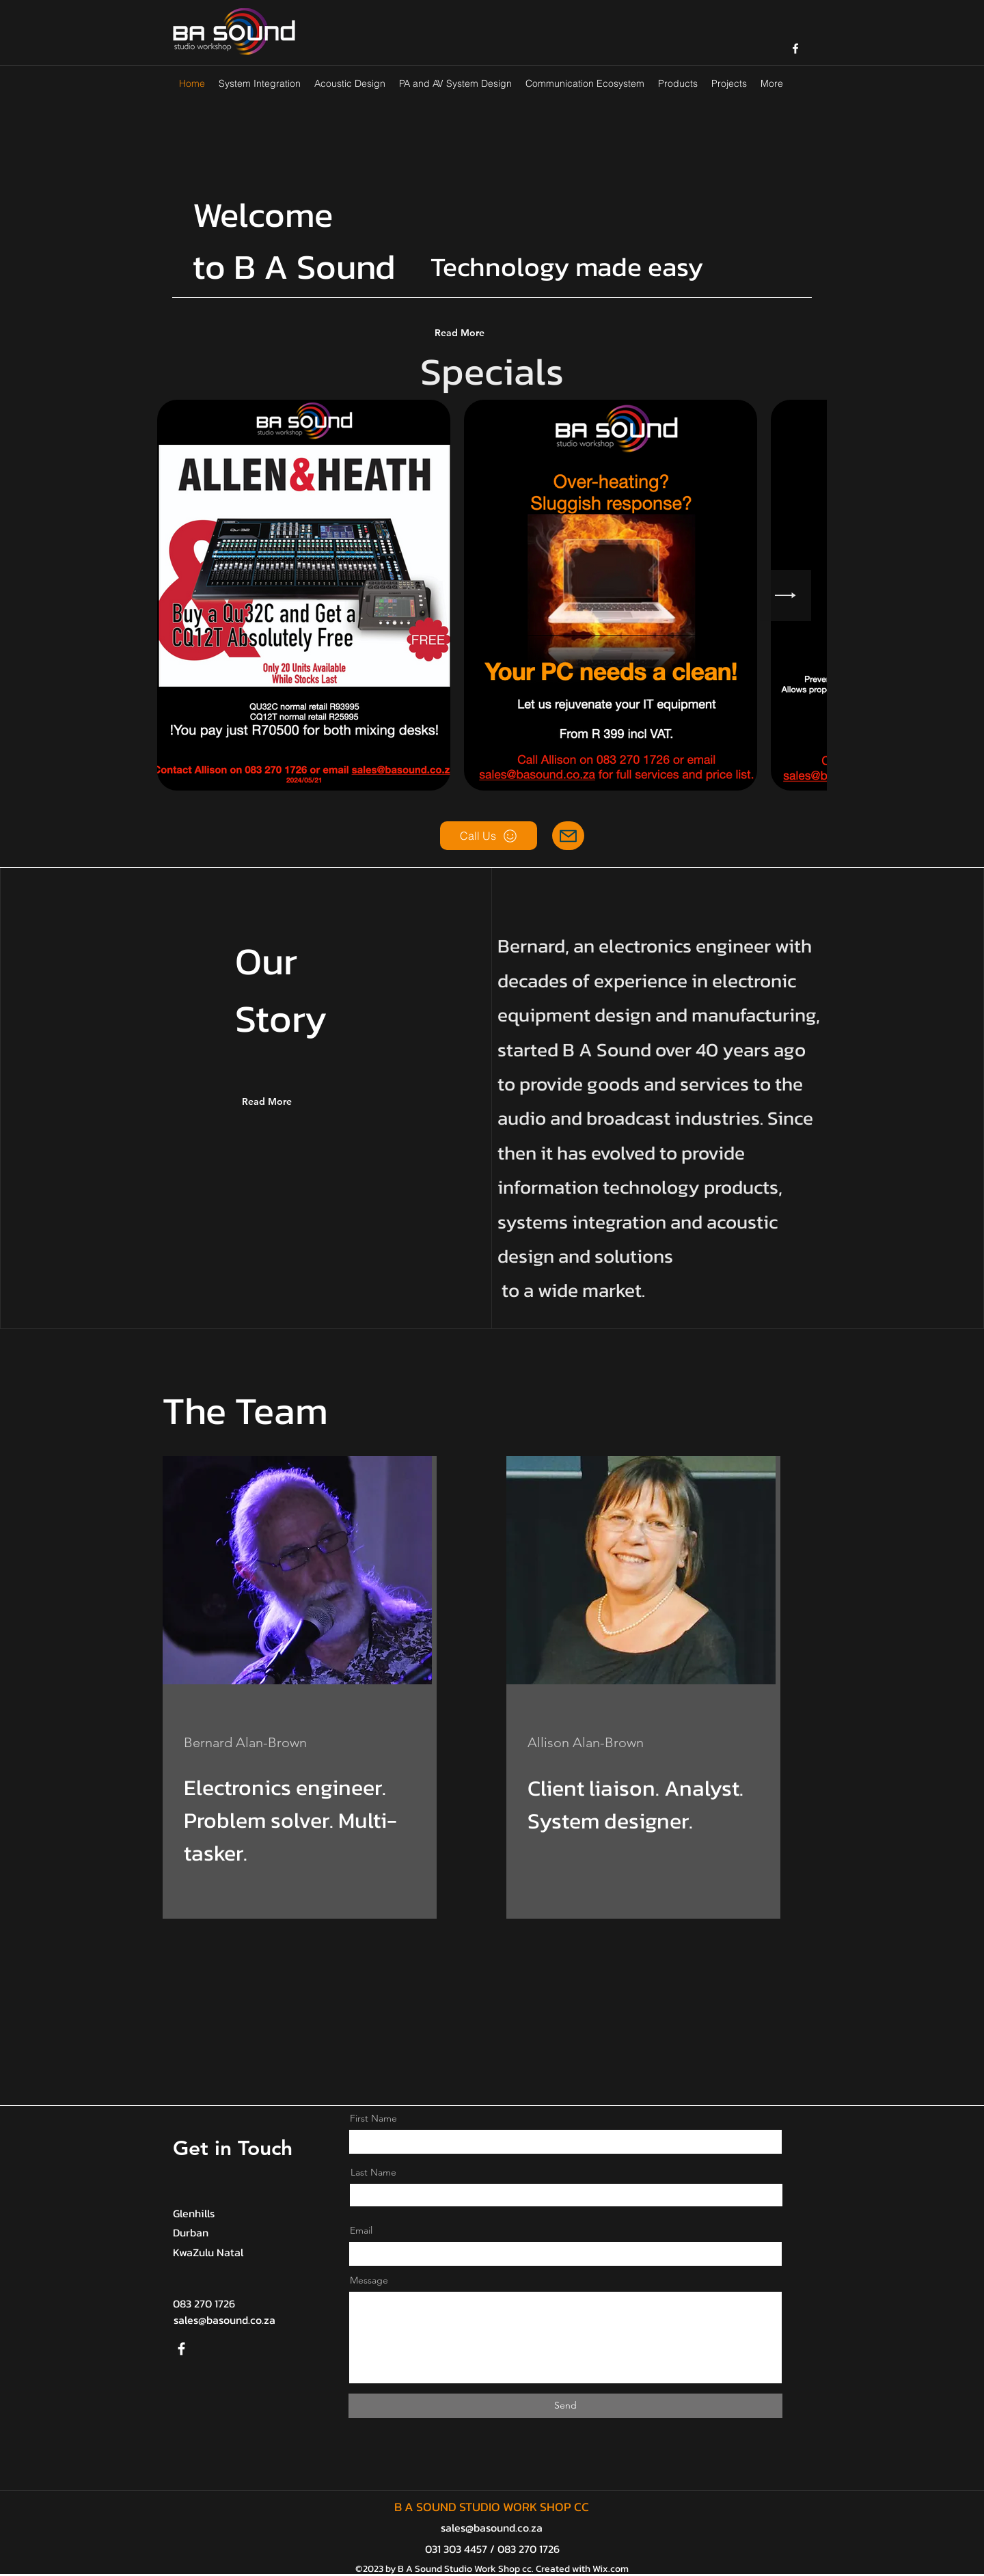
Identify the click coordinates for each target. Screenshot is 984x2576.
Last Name (373, 2172)
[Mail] (568, 835)
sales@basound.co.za (224, 2320)
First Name (373, 2118)
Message (369, 2280)
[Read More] (488, 332)
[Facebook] (181, 2348)
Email (361, 2230)
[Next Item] (785, 595)
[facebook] (795, 48)
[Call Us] (488, 835)
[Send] (565, 2406)
